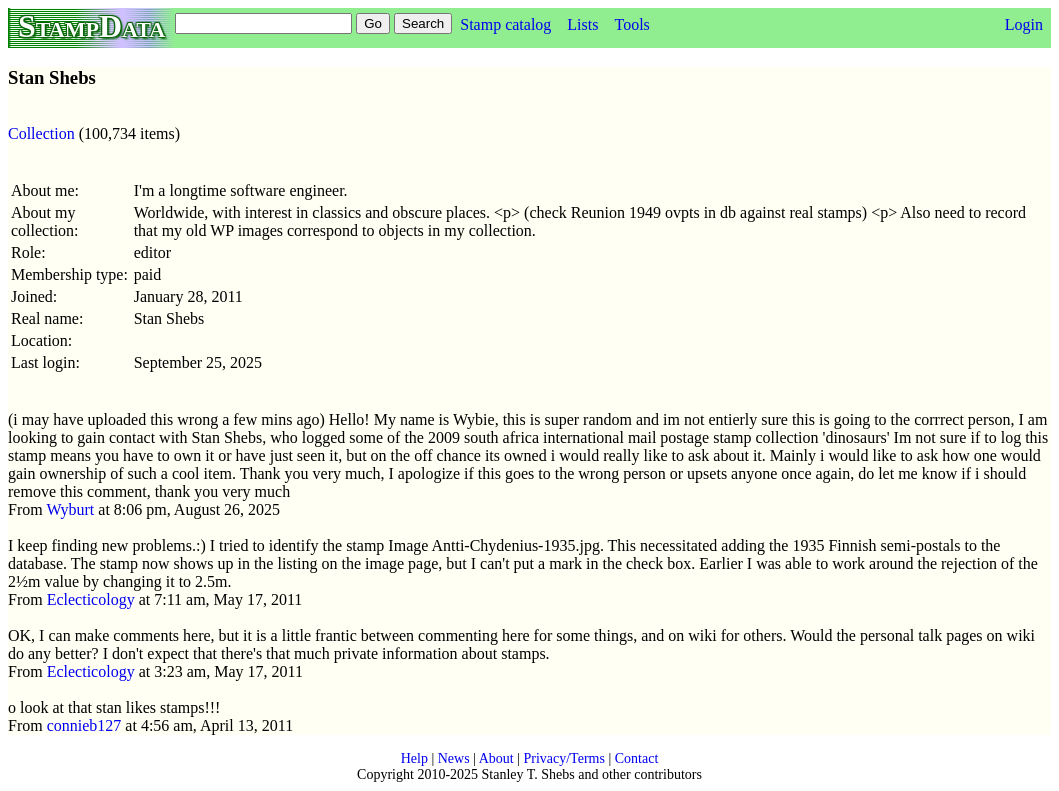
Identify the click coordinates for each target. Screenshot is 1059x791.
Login (1024, 24)
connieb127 (84, 725)
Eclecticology (91, 599)
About (496, 758)
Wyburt (70, 509)
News (454, 758)
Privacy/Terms (563, 758)
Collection (41, 133)
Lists (582, 24)
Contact (637, 758)
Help (414, 758)
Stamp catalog (505, 24)
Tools (631, 24)
